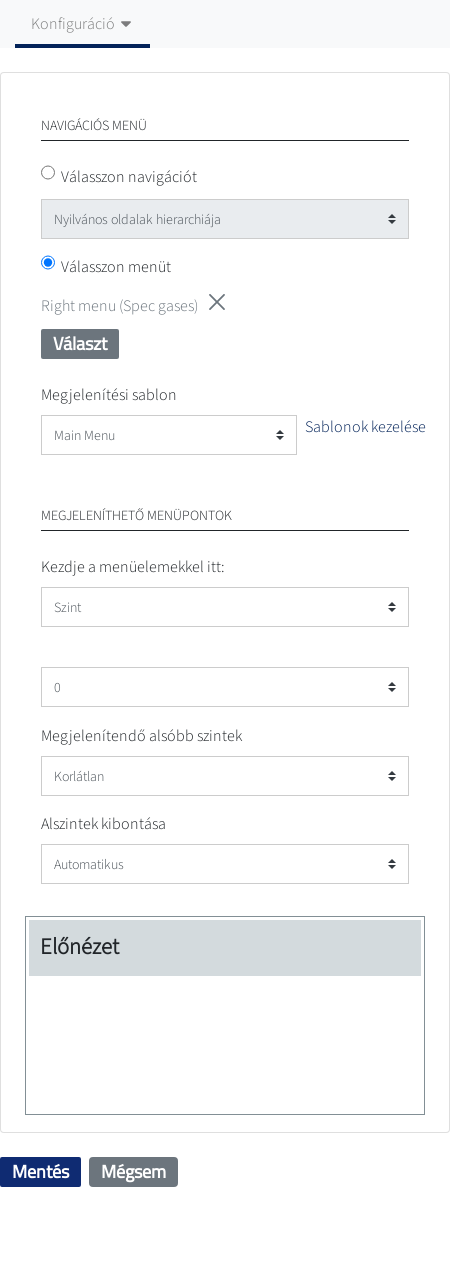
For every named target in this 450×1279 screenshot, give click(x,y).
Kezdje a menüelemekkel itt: (133, 567)
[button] (217, 306)
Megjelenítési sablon (109, 395)
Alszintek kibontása (103, 824)
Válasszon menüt (106, 266)
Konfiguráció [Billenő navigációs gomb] (82, 24)
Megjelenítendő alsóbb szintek (141, 736)
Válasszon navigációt (119, 176)
